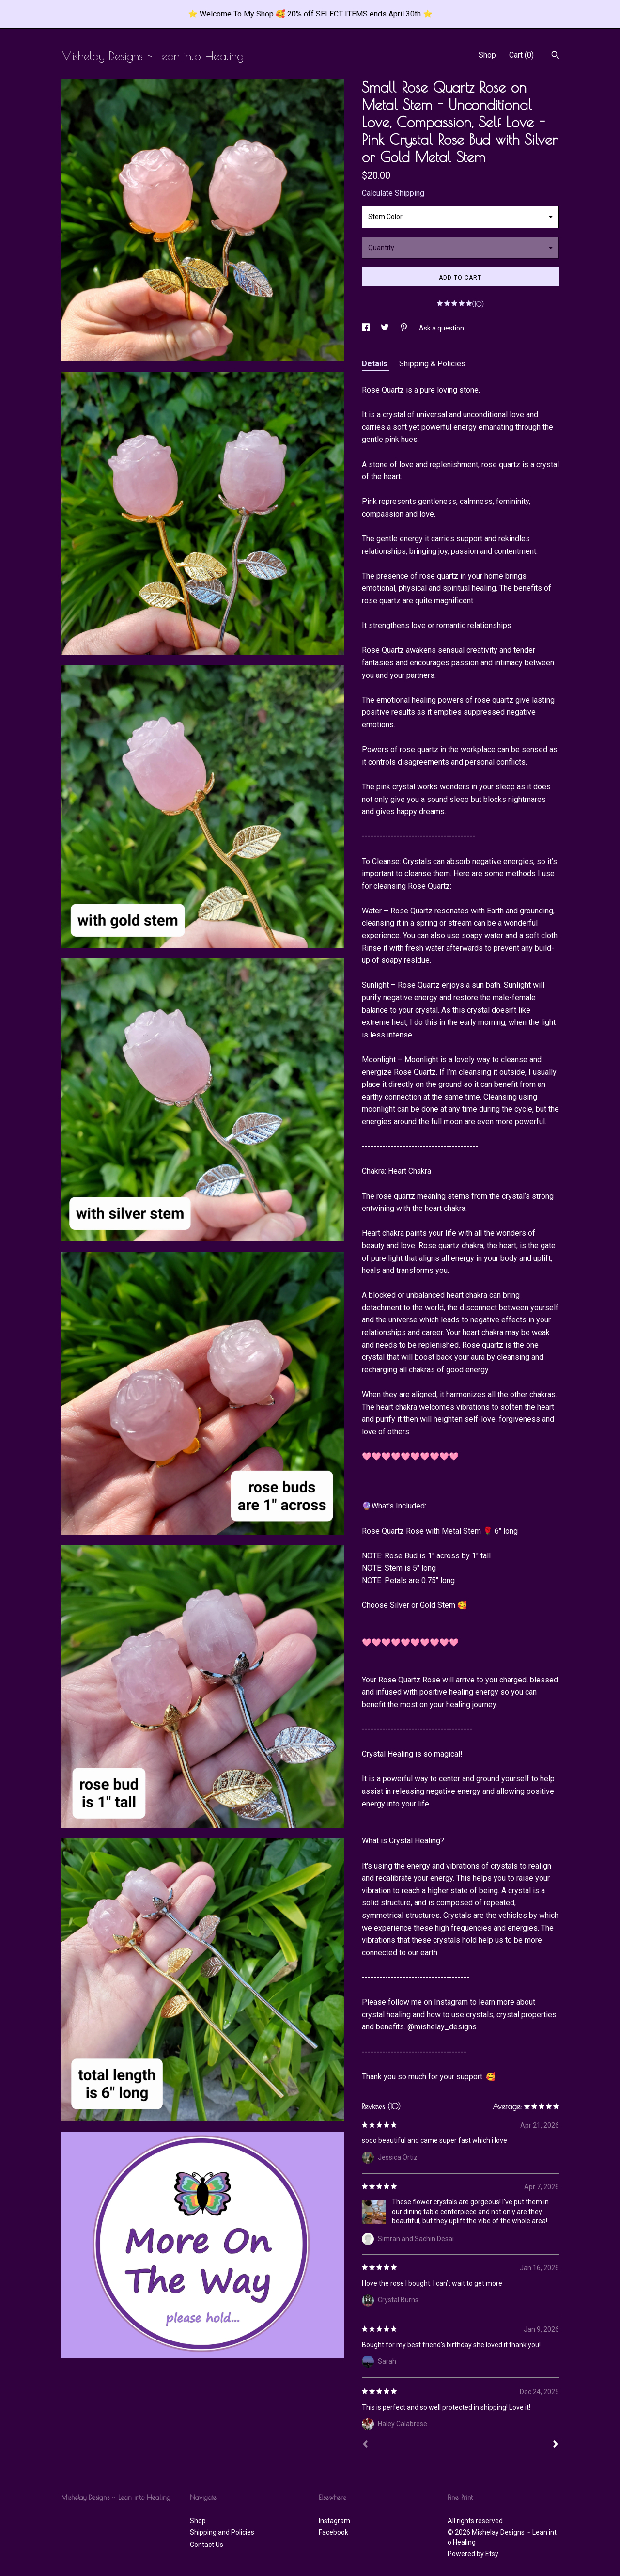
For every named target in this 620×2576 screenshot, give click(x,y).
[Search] (555, 56)
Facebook (333, 2532)
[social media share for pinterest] (404, 328)
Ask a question (441, 328)
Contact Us (206, 2544)
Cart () (521, 55)
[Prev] (365, 2445)
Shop (487, 55)
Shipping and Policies (222, 2532)
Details (375, 363)
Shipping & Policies (432, 363)
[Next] (555, 2445)
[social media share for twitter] (385, 328)
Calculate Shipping (393, 193)
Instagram (334, 2521)
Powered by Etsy (473, 2554)
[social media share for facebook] (366, 328)
